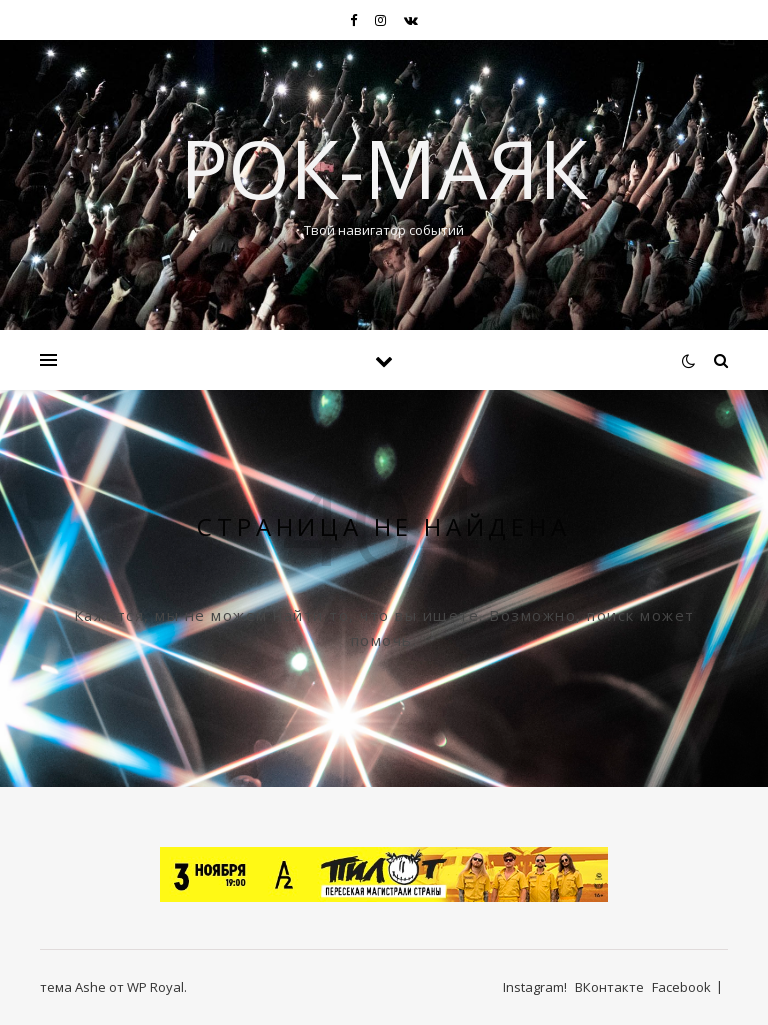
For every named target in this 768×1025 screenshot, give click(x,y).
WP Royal (155, 987)
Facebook (681, 987)
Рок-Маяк (384, 168)
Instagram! (535, 987)
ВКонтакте (609, 987)
